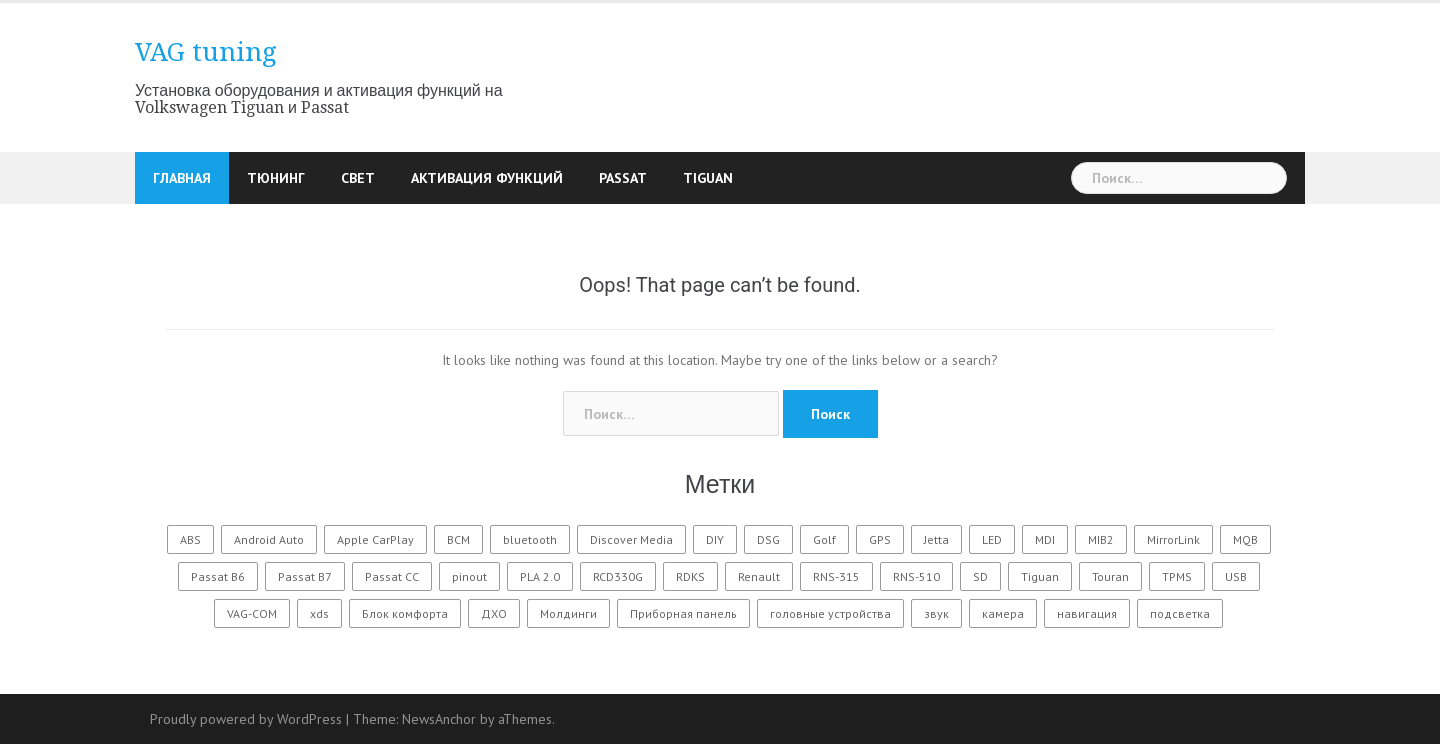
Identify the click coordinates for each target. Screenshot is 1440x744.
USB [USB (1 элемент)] (1236, 576)
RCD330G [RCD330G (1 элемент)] (618, 576)
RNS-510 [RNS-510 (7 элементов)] (916, 576)
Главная (182, 178)
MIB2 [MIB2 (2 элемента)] (1101, 539)
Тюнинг (276, 178)
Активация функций (487, 178)
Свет (358, 178)
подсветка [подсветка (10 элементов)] (1180, 613)
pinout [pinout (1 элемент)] (469, 576)
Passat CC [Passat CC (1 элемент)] (392, 576)
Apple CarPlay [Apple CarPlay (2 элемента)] (375, 539)
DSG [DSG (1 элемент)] (768, 539)
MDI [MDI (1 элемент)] (1045, 539)
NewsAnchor (439, 719)
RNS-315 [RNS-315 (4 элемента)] (836, 576)
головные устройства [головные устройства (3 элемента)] (830, 613)
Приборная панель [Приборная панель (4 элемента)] (683, 613)
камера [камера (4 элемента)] (1003, 613)
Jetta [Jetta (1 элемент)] (936, 539)
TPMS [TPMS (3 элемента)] (1177, 576)
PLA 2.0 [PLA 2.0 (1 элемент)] (540, 576)
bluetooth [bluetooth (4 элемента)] (530, 539)
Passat (623, 178)
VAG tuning (206, 52)
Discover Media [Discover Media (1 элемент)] (631, 539)
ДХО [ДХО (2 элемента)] (494, 613)
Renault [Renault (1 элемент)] (759, 576)
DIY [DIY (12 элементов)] (715, 539)
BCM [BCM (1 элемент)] (458, 539)
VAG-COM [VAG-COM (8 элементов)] (252, 613)
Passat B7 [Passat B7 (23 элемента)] (305, 576)
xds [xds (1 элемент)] (319, 613)
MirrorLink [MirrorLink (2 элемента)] (1173, 539)
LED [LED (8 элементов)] (992, 539)
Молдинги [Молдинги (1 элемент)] (568, 613)
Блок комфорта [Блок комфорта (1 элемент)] (405, 613)
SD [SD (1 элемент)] (980, 576)
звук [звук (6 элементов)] (936, 613)
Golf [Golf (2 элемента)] (824, 539)
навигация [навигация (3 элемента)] (1087, 613)
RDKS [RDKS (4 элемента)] (690, 576)
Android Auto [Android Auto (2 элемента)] (269, 539)
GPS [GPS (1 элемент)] (880, 539)
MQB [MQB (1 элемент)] (1245, 539)
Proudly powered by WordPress (246, 719)
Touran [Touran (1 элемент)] (1110, 576)
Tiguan (708, 178)
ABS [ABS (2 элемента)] (190, 539)
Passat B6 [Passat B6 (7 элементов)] (218, 576)
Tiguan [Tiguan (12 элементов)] (1040, 576)
